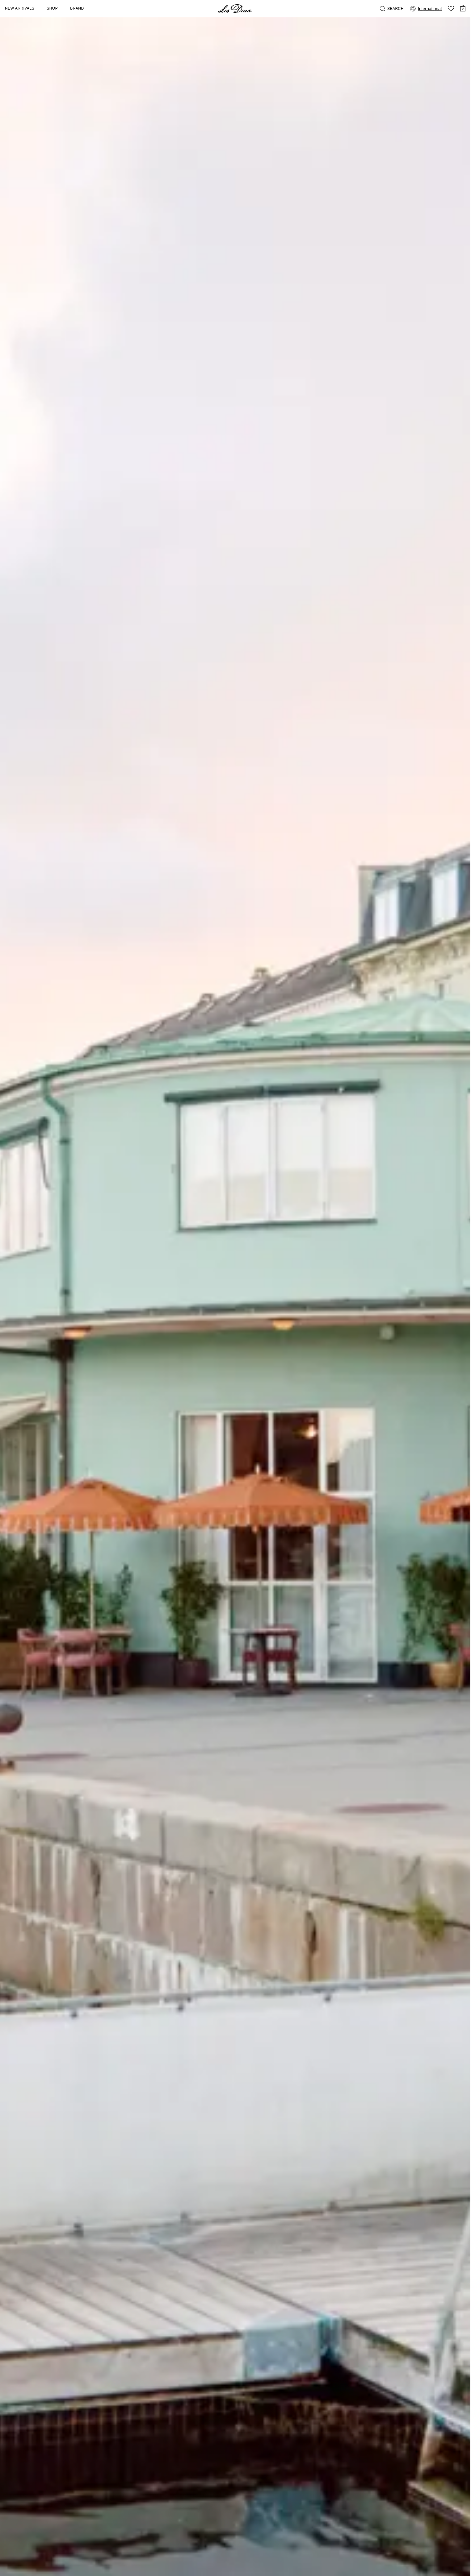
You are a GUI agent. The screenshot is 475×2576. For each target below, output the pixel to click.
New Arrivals (19, 8)
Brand (77, 8)
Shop (52, 8)
